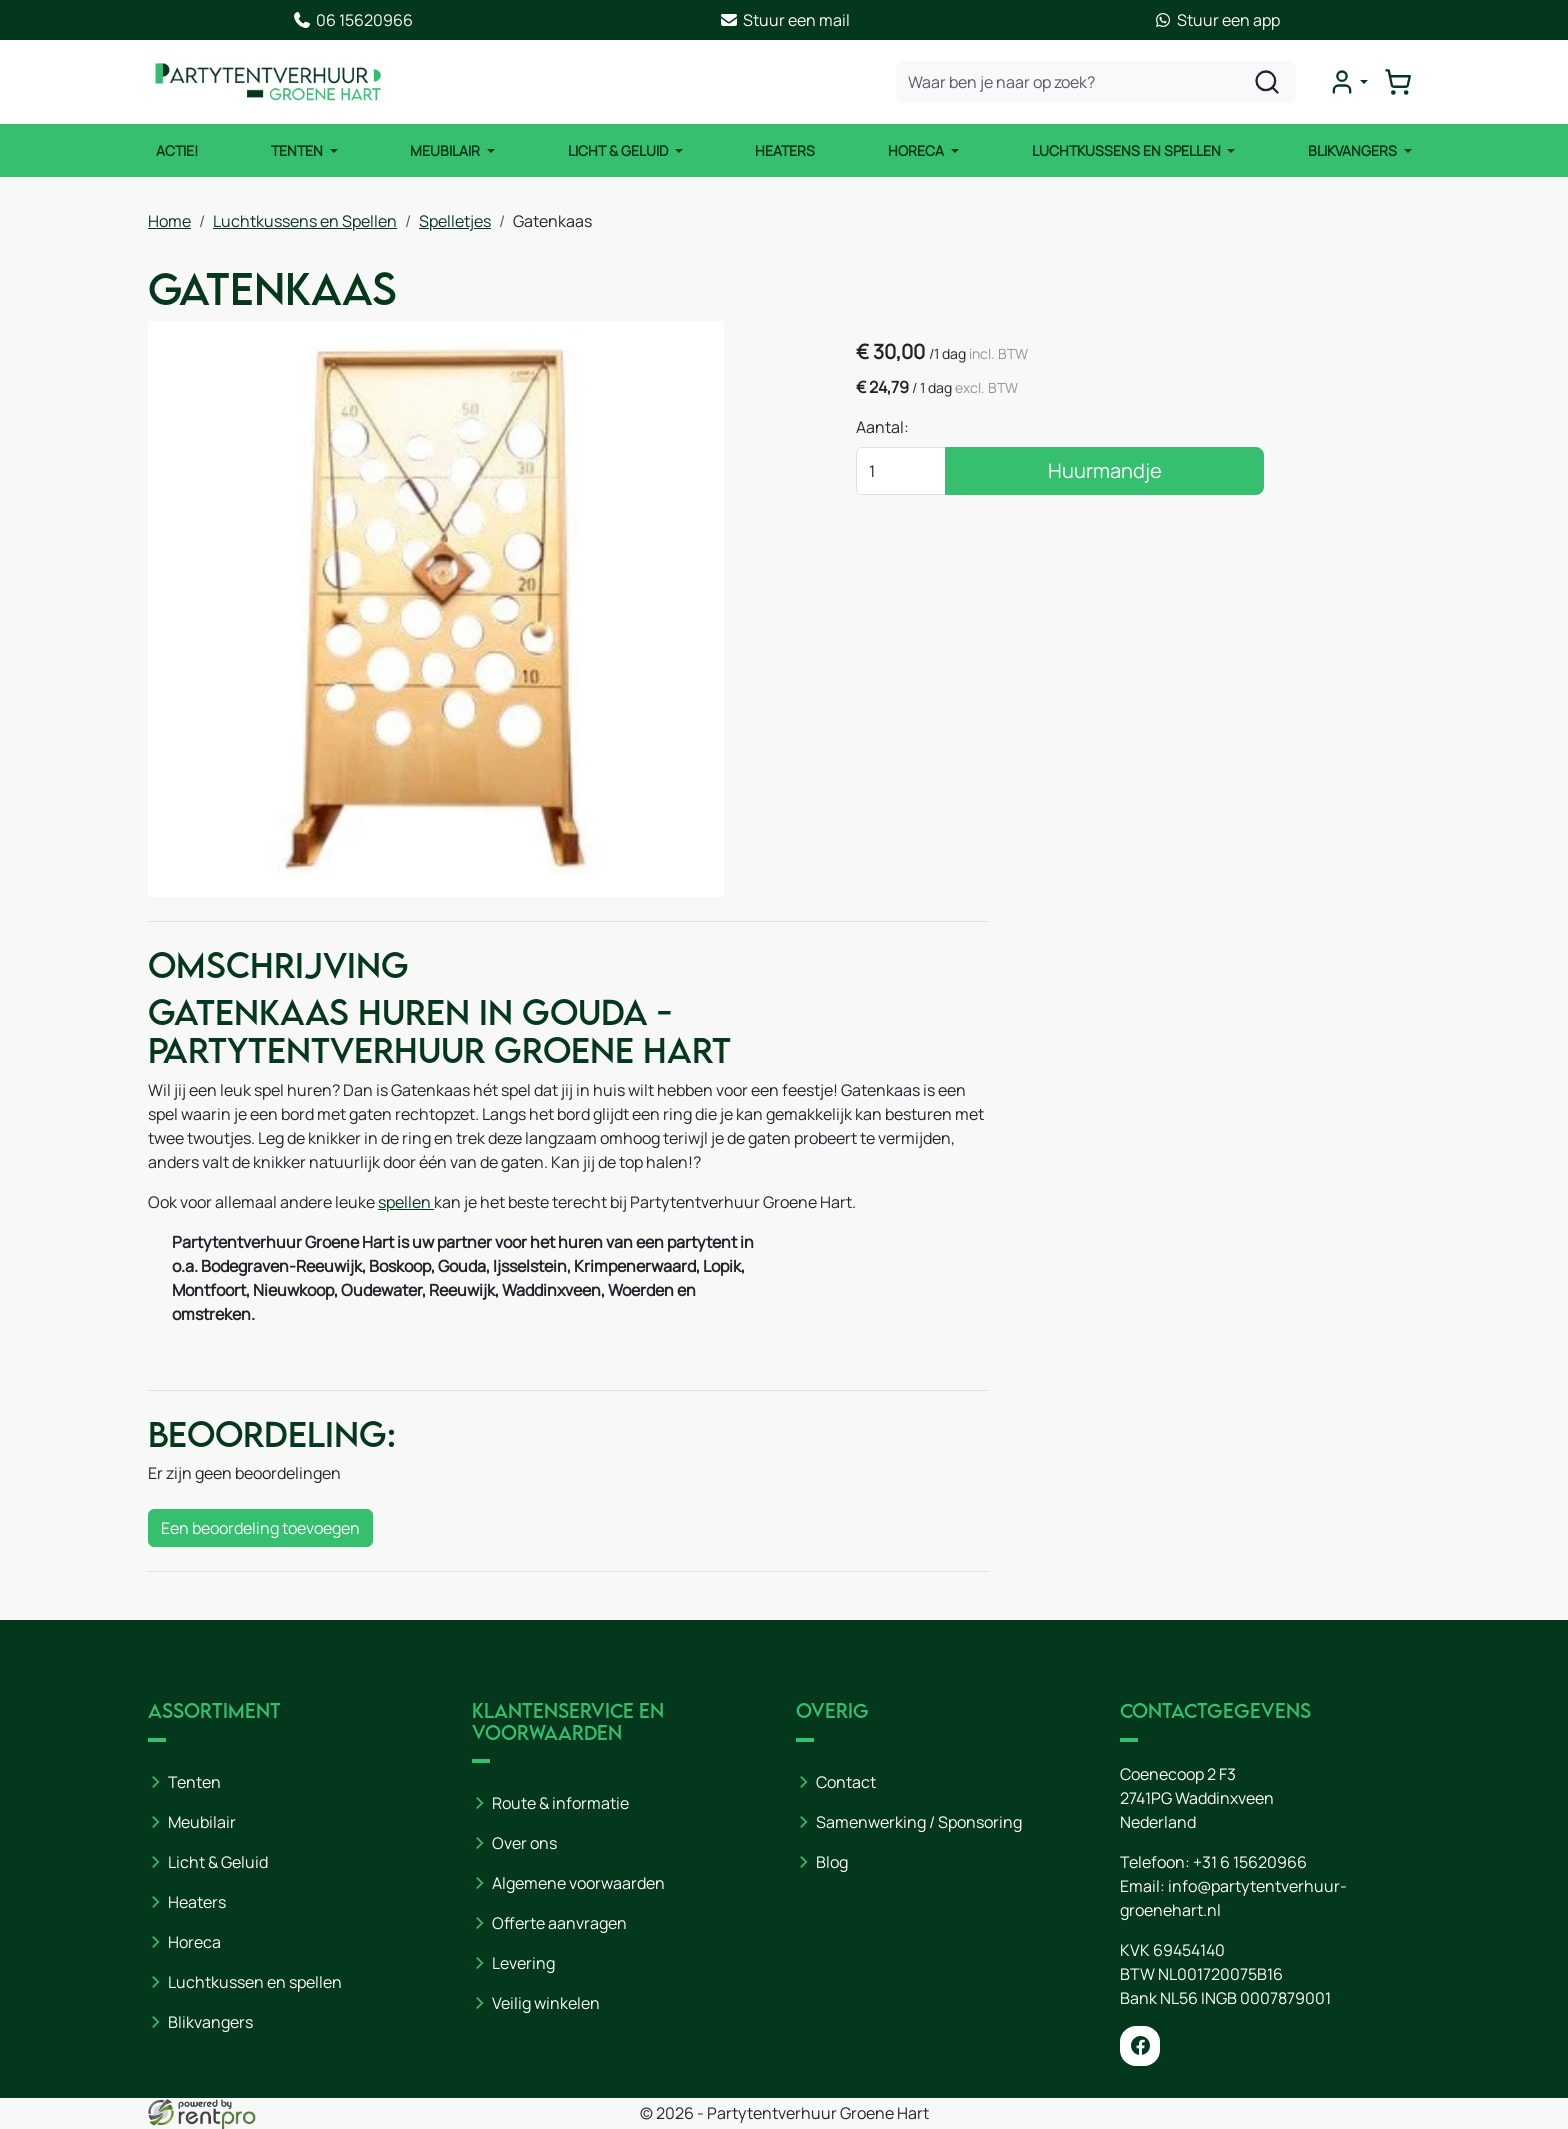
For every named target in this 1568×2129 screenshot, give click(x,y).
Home (169, 221)
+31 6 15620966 (1250, 1862)
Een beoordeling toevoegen (260, 1528)
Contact (846, 1782)
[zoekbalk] (1096, 82)
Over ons (524, 1843)
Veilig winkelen (546, 2003)
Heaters (785, 150)
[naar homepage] (268, 82)
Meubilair (446, 150)
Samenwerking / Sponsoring (919, 1822)
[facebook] (1140, 2046)
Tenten (298, 150)
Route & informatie (560, 1803)
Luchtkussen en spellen (255, 1982)
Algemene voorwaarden (578, 1883)
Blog (832, 1862)
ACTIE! (177, 150)
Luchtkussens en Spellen (1128, 150)
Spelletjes (455, 221)
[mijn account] (1348, 82)
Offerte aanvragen (559, 1923)
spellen (406, 1202)
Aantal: (882, 427)
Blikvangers (1354, 150)
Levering (523, 1963)
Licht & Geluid (619, 150)
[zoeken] (1267, 82)
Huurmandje (1105, 470)
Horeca (917, 150)
